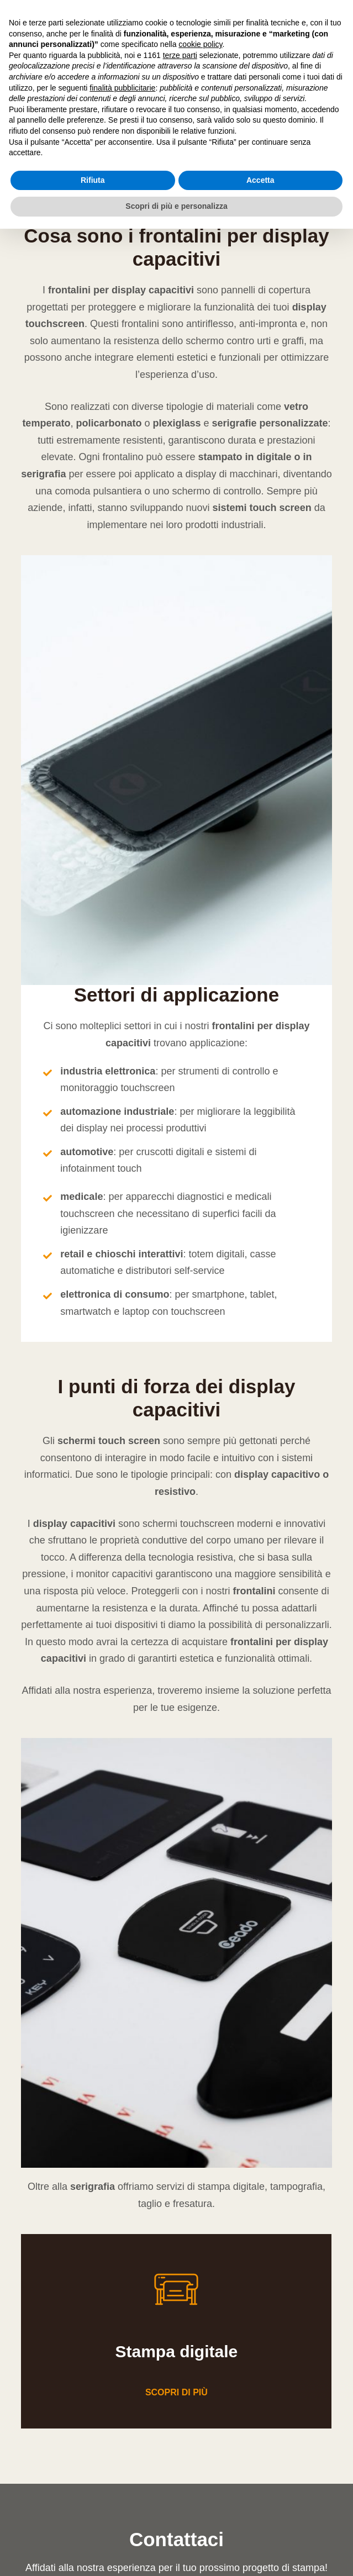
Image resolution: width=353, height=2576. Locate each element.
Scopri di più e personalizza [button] (176, 206)
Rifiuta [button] (93, 180)
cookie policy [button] (200, 44)
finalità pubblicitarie (122, 87)
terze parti (180, 55)
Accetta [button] (260, 180)
